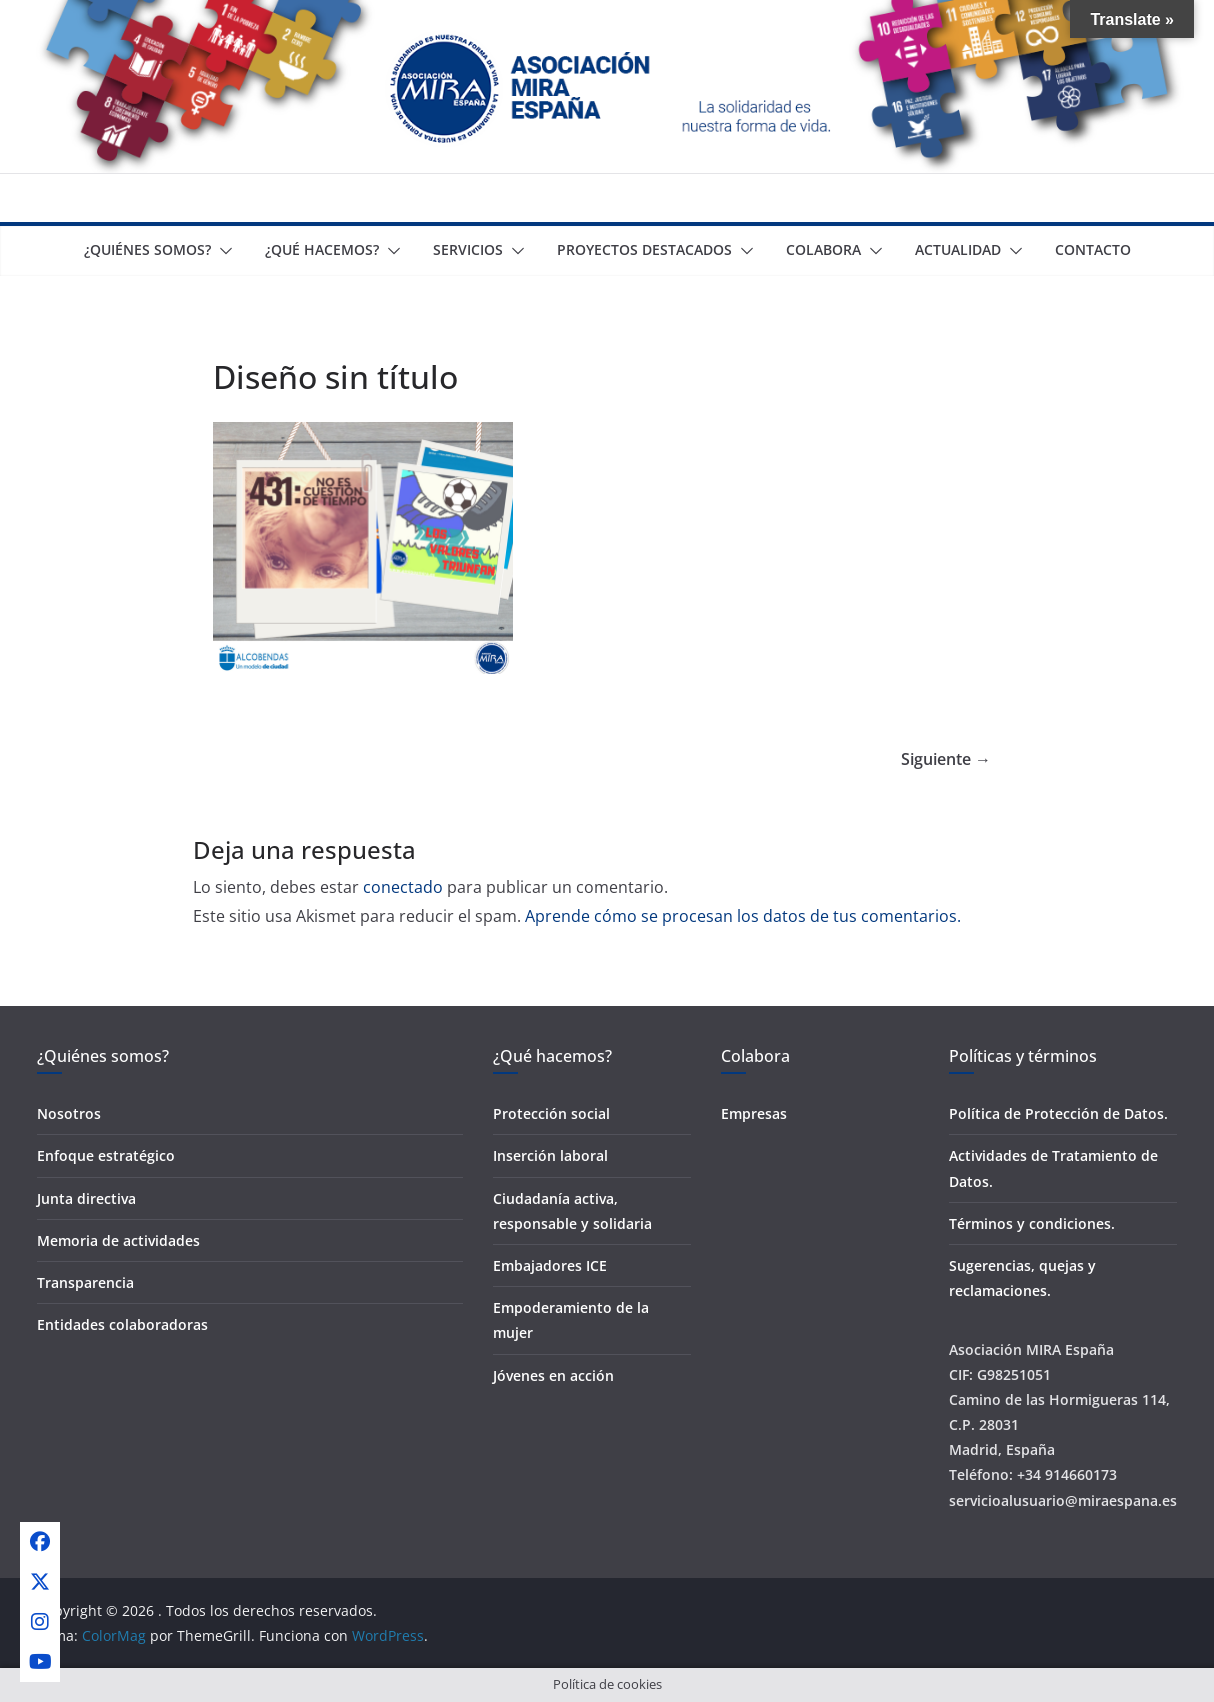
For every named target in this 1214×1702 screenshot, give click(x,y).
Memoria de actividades (118, 1240)
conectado (403, 887)
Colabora (823, 249)
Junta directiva (86, 1198)
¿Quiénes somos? (147, 249)
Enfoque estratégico (106, 1155)
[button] (222, 251)
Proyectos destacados (644, 249)
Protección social (551, 1113)
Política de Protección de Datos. (1058, 1113)
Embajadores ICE (550, 1265)
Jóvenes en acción (553, 1375)
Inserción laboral (550, 1155)
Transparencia (85, 1282)
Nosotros (69, 1113)
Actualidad (958, 249)
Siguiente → (946, 759)
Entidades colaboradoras (122, 1324)
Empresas (754, 1113)
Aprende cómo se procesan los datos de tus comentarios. (743, 916)
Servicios (468, 249)
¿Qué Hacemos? (322, 249)
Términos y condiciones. (1032, 1223)
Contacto (1093, 249)
